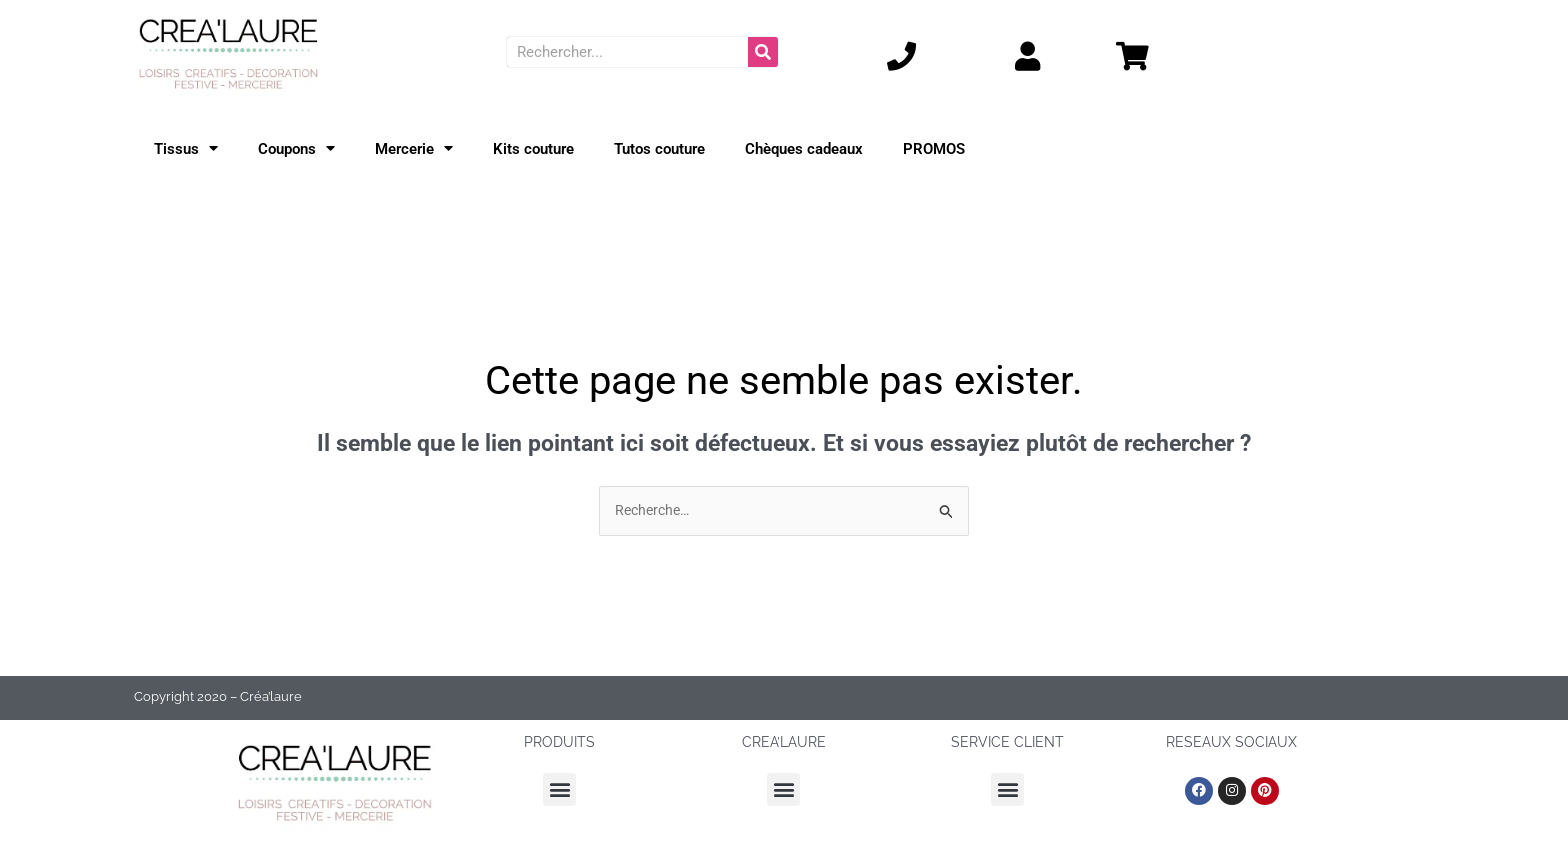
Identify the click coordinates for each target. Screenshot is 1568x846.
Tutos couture (659, 149)
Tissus (186, 148)
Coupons (296, 148)
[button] (559, 790)
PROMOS (934, 149)
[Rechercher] (763, 52)
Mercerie (414, 148)
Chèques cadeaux (804, 149)
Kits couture (533, 149)
